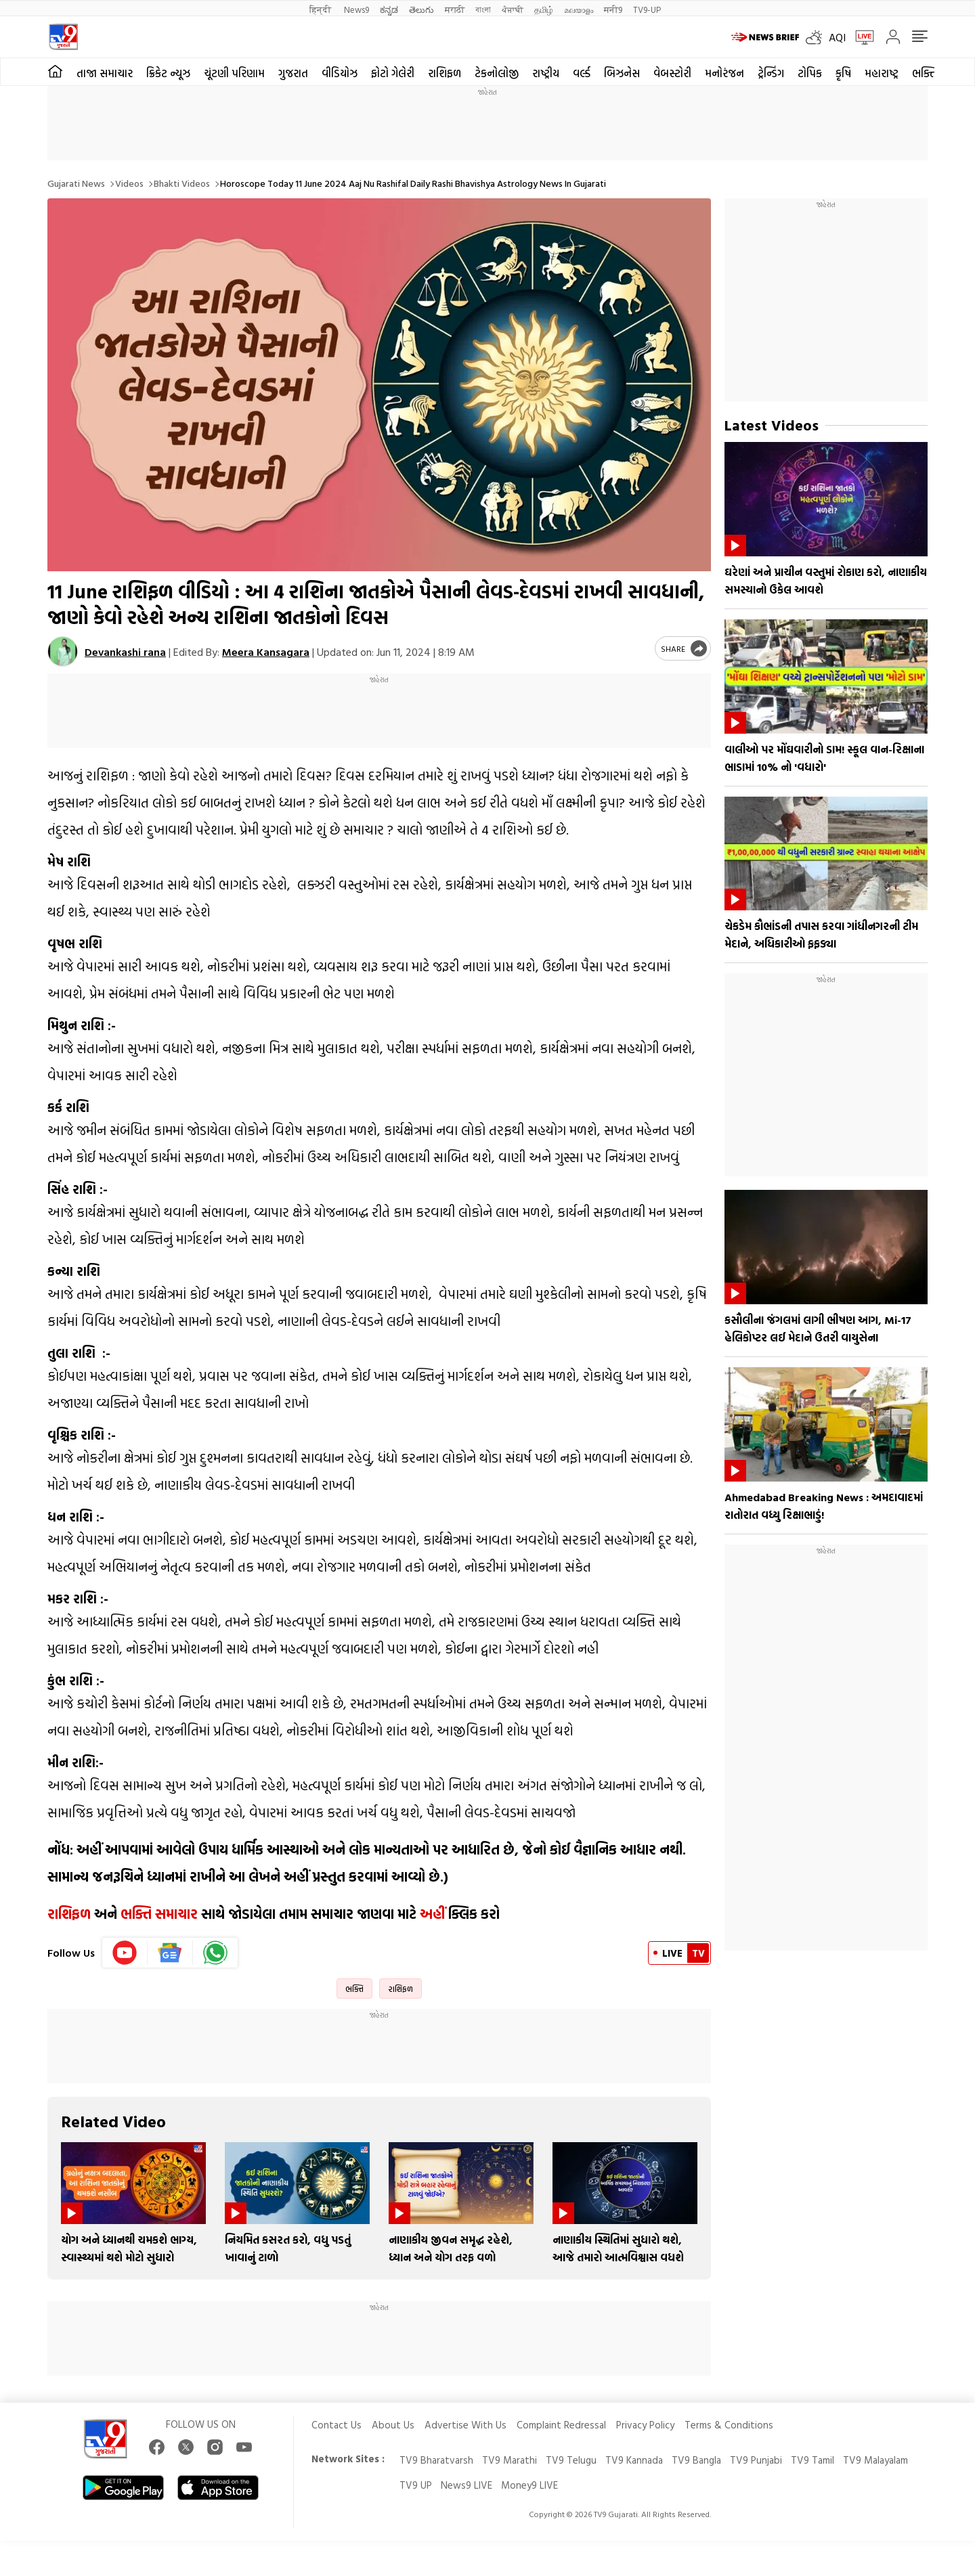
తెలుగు (421, 9)
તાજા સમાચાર (105, 73)
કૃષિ (843, 73)
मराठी (454, 9)
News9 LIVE (466, 2485)
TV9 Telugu (571, 2460)
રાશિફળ (444, 73)
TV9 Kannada (634, 2460)
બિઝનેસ (622, 73)
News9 (356, 9)
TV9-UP (647, 9)
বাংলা (483, 9)
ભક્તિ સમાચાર (159, 1913)
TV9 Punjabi (756, 2460)
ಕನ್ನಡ (389, 9)
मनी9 (613, 9)
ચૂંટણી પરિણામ (234, 73)
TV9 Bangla (696, 2460)
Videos (129, 183)
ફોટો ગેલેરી (392, 73)
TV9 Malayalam (875, 2460)
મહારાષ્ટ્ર (881, 73)
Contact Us (336, 2425)
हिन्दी (321, 9)
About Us (393, 2425)
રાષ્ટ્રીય (545, 73)
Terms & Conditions (729, 2425)
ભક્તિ (354, 1988)
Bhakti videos (182, 183)
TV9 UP (415, 2485)
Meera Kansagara (265, 652)
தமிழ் (543, 9)
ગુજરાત (293, 73)
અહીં (432, 1913)
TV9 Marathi (509, 2460)
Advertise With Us (465, 2425)
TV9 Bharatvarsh (436, 2460)
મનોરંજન (724, 73)
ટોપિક (810, 73)
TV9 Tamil (812, 2460)
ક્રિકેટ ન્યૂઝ (168, 73)
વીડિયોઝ (340, 73)
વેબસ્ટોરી (672, 73)
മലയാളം (578, 9)
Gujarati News (76, 183)
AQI (837, 37)
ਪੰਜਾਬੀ (512, 9)
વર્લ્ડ (581, 73)
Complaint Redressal (561, 2425)
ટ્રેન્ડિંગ (771, 73)
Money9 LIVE (529, 2485)
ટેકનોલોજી (497, 73)
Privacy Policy (645, 2425)
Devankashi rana (125, 652)
